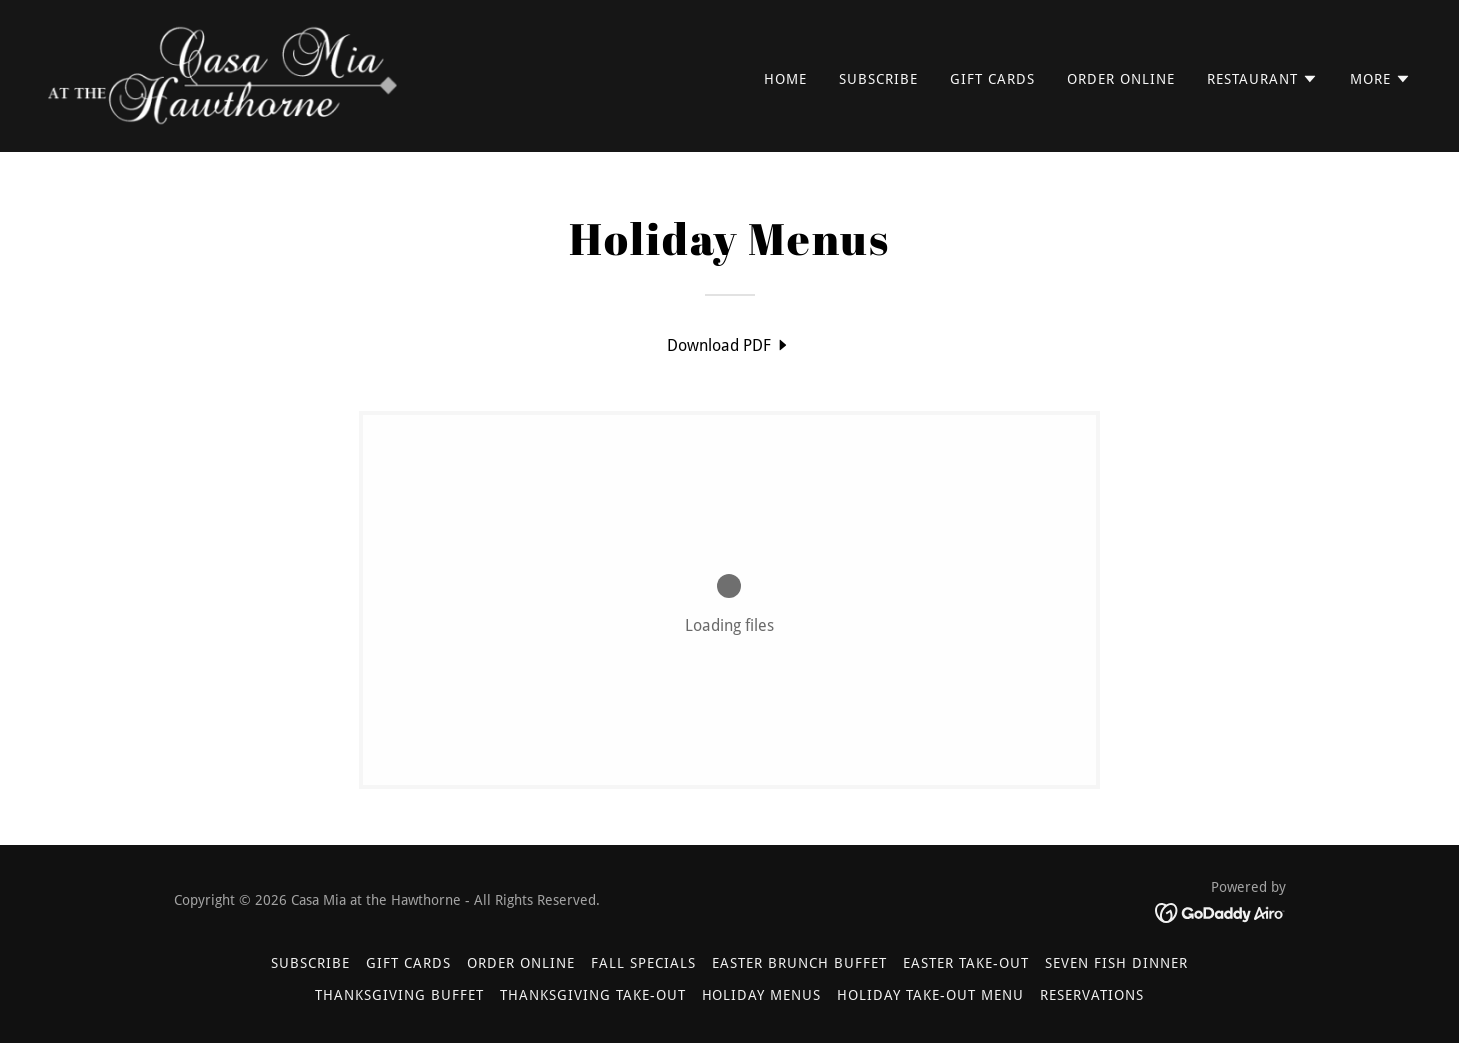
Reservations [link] (1092, 995)
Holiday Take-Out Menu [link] (930, 995)
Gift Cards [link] (992, 79)
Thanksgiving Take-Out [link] (593, 995)
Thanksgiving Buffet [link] (399, 995)
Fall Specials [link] (643, 963)
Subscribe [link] (878, 79)
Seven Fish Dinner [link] (1116, 963)
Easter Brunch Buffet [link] (799, 963)
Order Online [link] (1121, 79)
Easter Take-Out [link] (966, 963)
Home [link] (785, 79)
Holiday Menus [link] (762, 995)
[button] (1262, 79)
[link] (223, 74)
